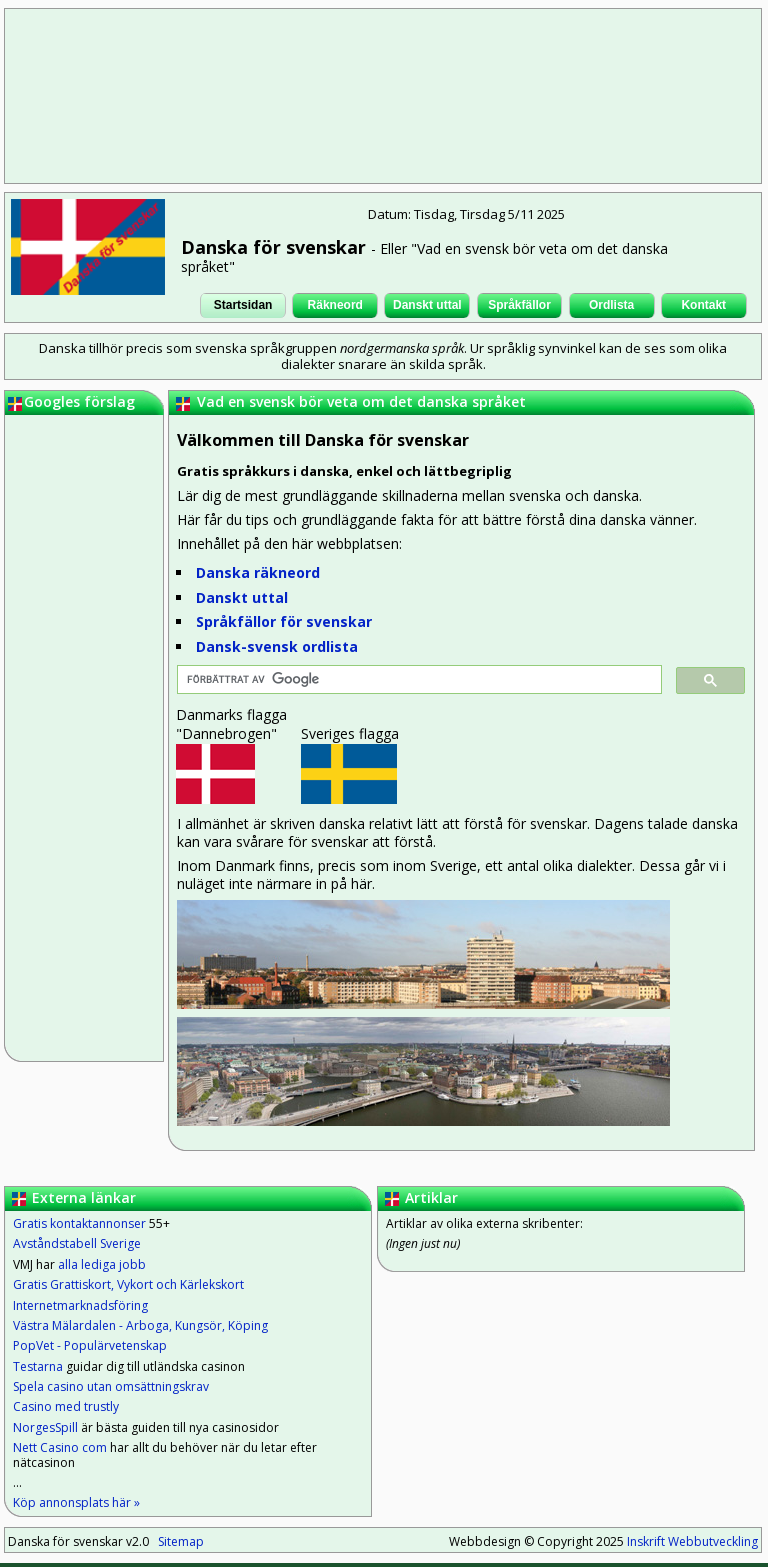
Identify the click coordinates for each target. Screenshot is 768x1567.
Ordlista (611, 305)
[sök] (417, 680)
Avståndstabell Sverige (77, 1243)
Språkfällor (519, 305)
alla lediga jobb (102, 1264)
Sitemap (181, 1541)
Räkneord (335, 305)
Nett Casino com (60, 1447)
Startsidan (243, 305)
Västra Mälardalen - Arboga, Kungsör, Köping (140, 1325)
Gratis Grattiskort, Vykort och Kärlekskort (128, 1284)
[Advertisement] (385, 95)
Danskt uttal (427, 305)
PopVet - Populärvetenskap (90, 1345)
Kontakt (703, 305)
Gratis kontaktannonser (79, 1223)
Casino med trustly (66, 1406)
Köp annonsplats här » (76, 1502)
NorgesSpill (45, 1427)
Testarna (38, 1366)
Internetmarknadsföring (80, 1305)
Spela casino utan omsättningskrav (111, 1386)
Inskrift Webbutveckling (692, 1541)
